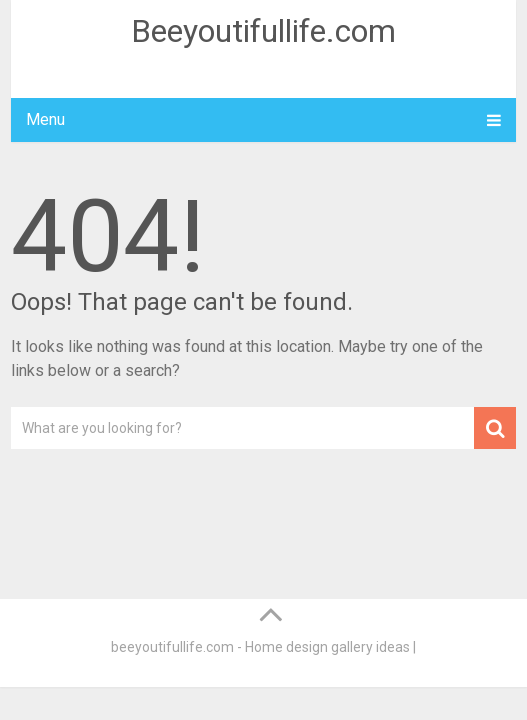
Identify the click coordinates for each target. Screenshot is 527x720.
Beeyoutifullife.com (263, 31)
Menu (45, 119)
